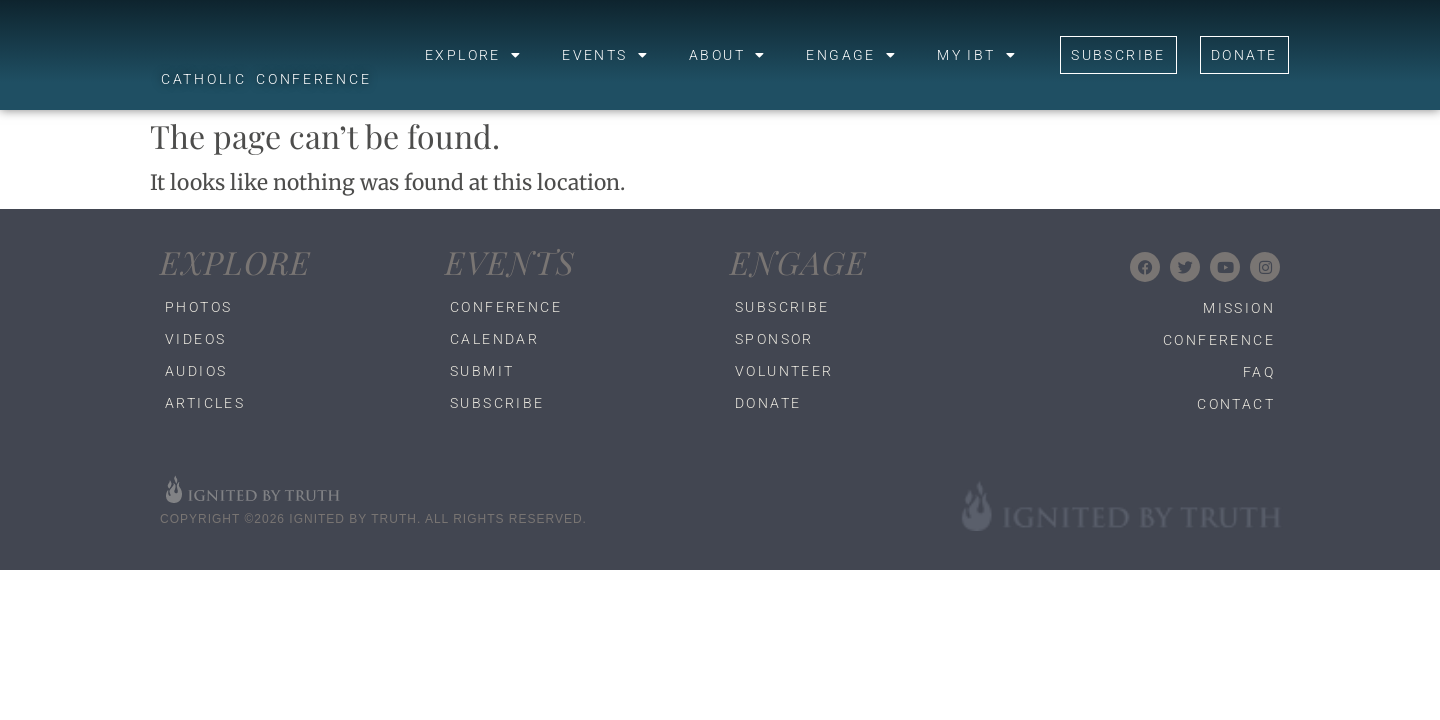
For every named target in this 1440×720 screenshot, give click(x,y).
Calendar (494, 339)
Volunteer (784, 371)
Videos (195, 339)
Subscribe (497, 403)
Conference (506, 307)
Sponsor (774, 339)
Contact (1236, 404)
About (727, 55)
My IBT (977, 55)
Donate (768, 403)
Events (605, 55)
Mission (1239, 308)
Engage (851, 55)
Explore (473, 55)
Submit (482, 371)
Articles (205, 403)
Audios (196, 371)
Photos (198, 307)
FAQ (1259, 372)
